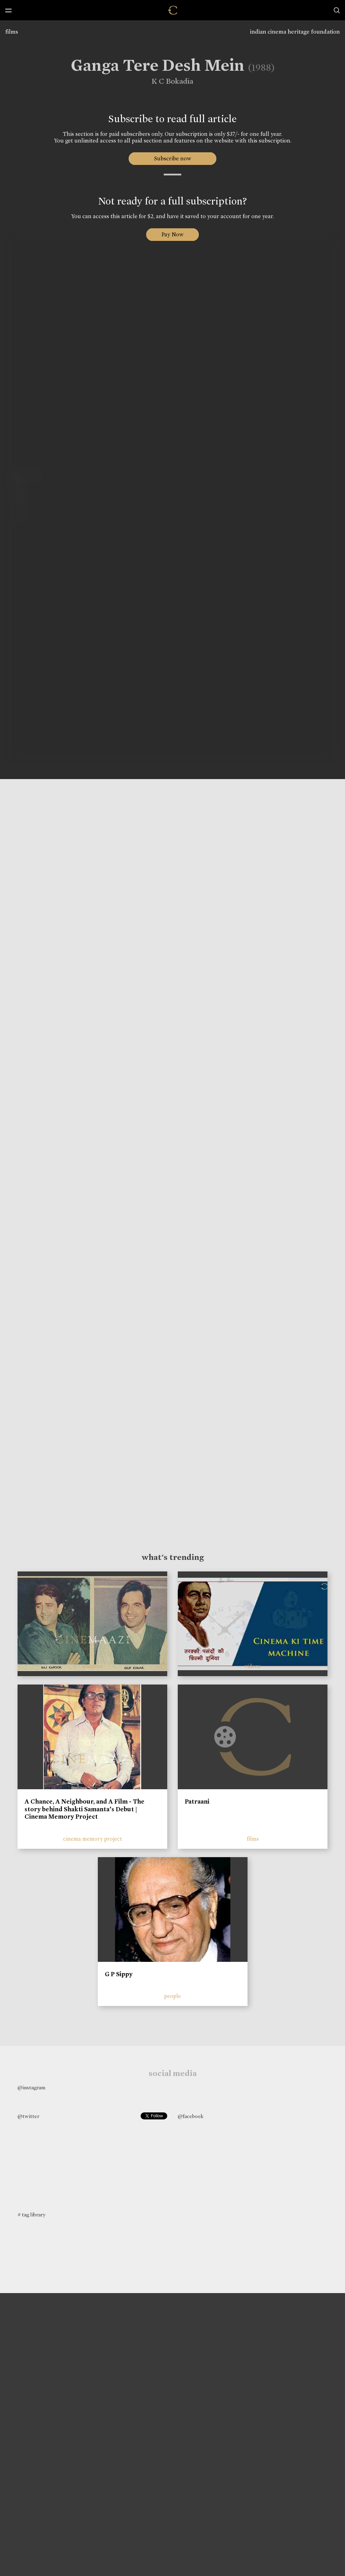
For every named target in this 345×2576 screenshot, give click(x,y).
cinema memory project (92, 1838)
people (172, 1996)
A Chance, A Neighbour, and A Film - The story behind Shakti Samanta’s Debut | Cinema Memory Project (84, 1809)
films (11, 31)
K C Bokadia (167, 81)
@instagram (31, 2087)
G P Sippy (119, 1974)
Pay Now (172, 234)
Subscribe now (172, 158)
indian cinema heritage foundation (295, 31)
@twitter (28, 2116)
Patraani (197, 1801)
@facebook (190, 2116)
